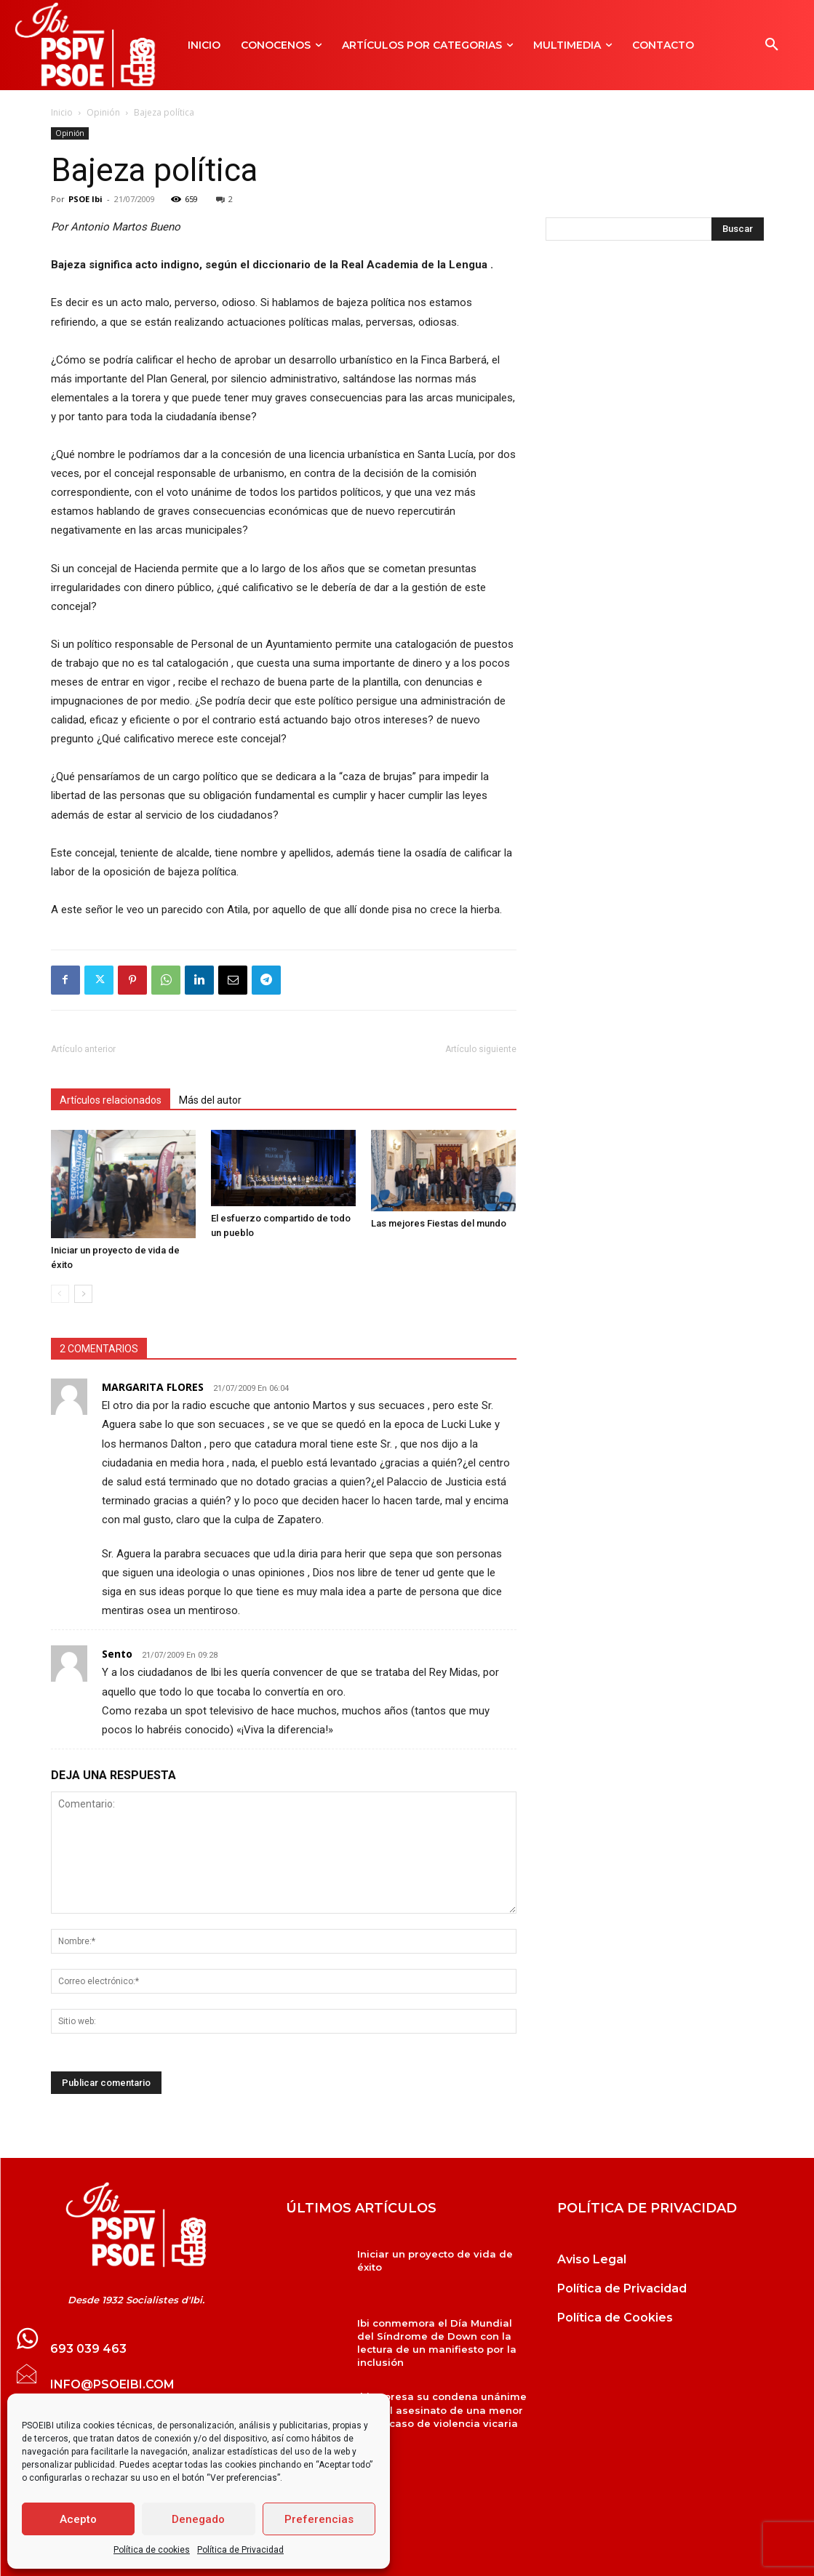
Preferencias (319, 2519)
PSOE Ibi (85, 198)
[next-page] (83, 1285)
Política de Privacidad (240, 2550)
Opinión (103, 112)
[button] (771, 45)
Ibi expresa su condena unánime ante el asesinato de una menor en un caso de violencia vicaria (442, 2401)
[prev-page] (60, 1285)
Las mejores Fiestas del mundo (438, 1241)
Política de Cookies (615, 2308)
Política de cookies (151, 2550)
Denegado (198, 2519)
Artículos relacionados (110, 1100)
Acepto (78, 2519)
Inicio (62, 112)
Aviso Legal (591, 2250)
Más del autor (210, 1100)
